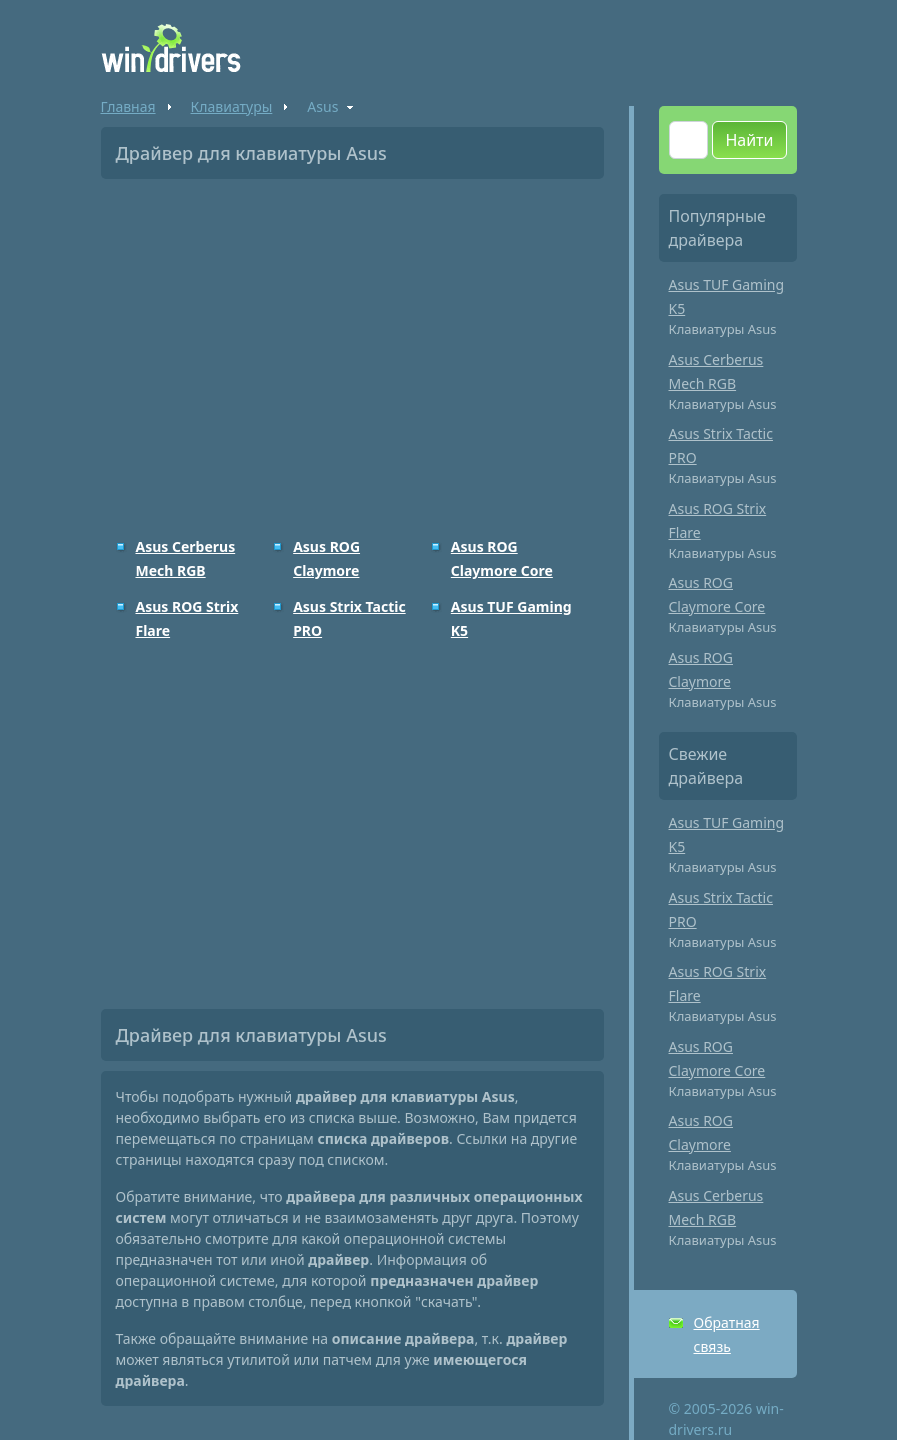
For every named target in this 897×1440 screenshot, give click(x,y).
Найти (749, 140)
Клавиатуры (232, 106)
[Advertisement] (352, 344)
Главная (128, 106)
